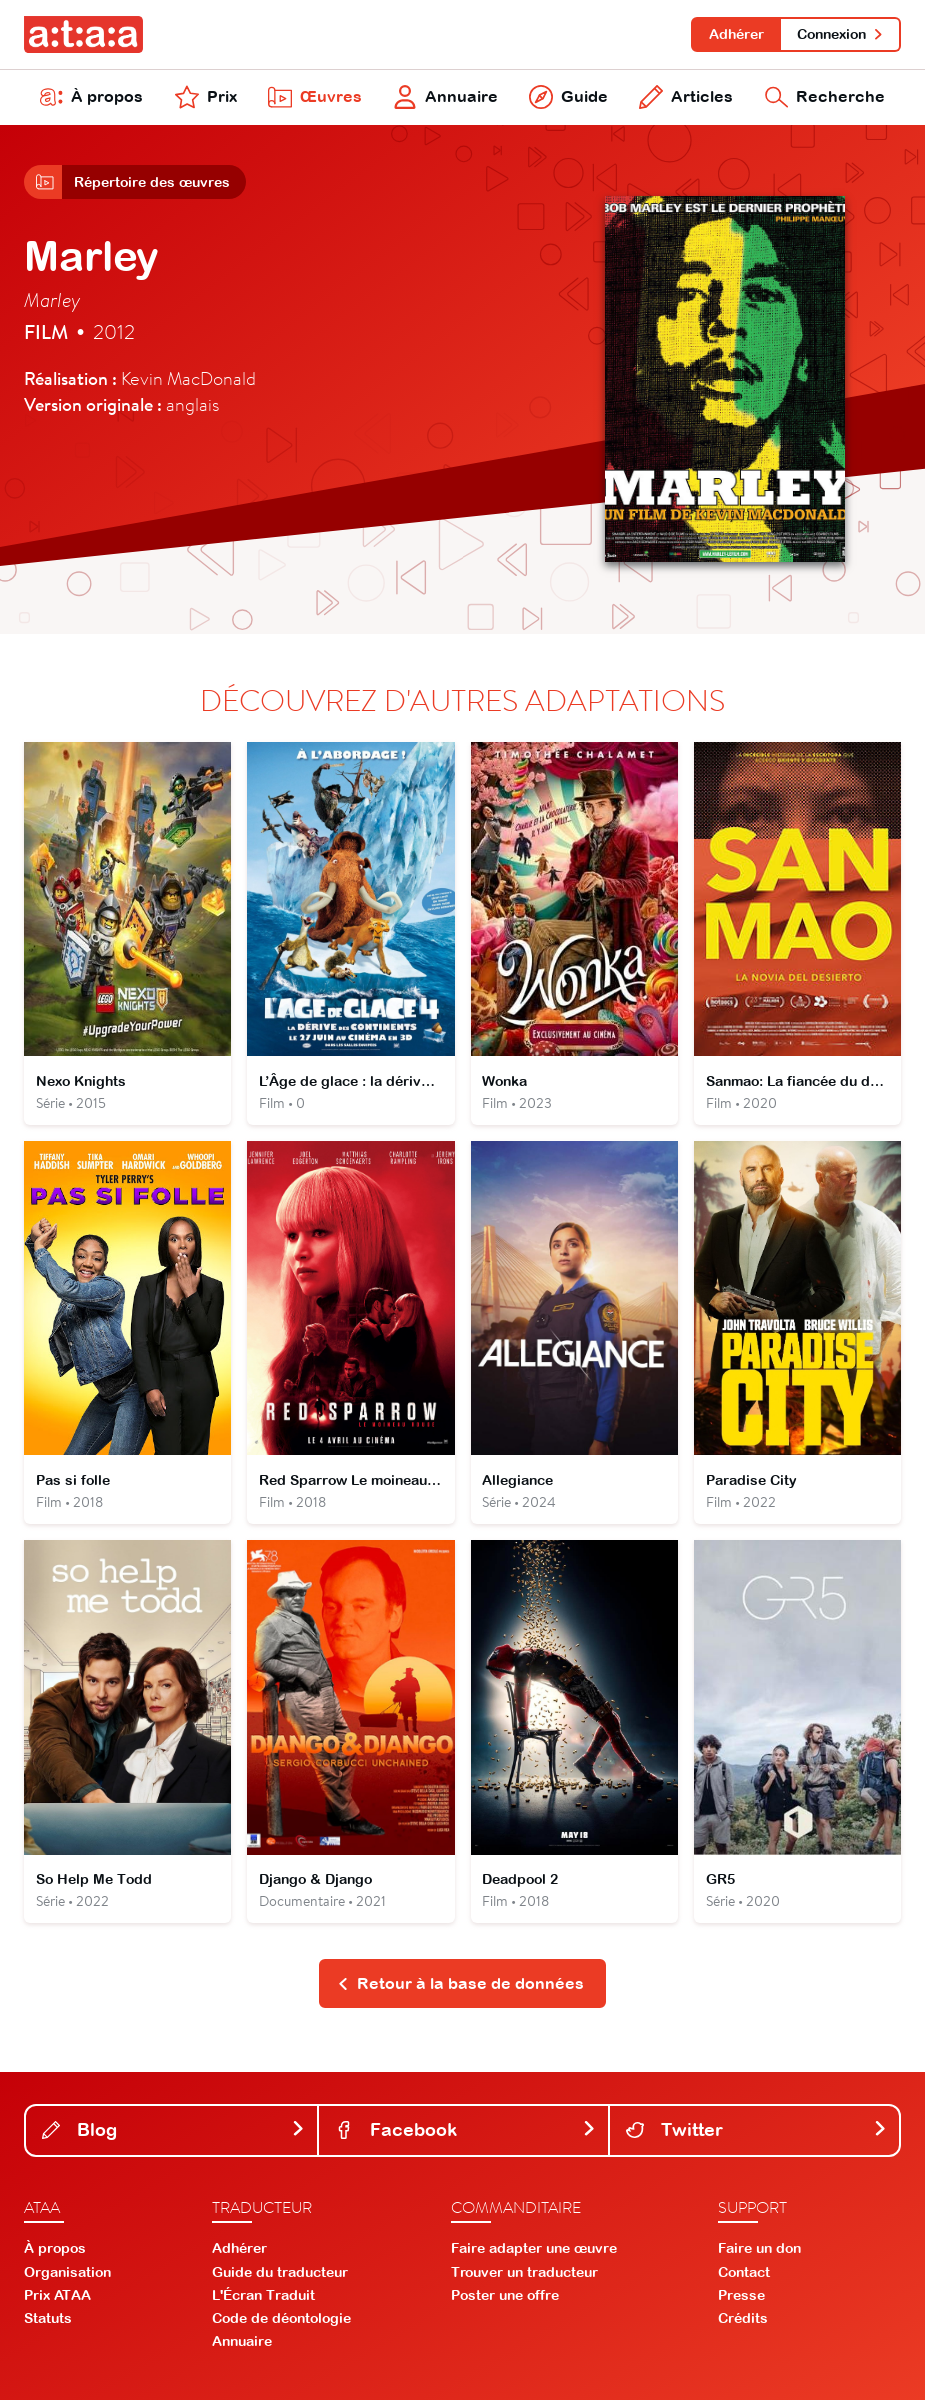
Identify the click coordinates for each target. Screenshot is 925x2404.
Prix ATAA (57, 2299)
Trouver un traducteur (524, 2276)
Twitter (756, 2133)
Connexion (840, 34)
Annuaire (445, 98)
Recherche (824, 98)
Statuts (48, 2323)
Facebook (465, 2133)
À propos (92, 98)
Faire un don (759, 2253)
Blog (173, 2133)
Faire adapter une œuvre (534, 2253)
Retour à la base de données (460, 1987)
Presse (741, 2299)
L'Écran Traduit (263, 2299)
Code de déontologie (281, 2323)
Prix (206, 98)
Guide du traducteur (280, 2276)
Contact (744, 2276)
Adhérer (735, 34)
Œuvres (315, 98)
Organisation (67, 2276)
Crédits (743, 2323)
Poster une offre (505, 2299)
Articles (686, 98)
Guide (568, 98)
